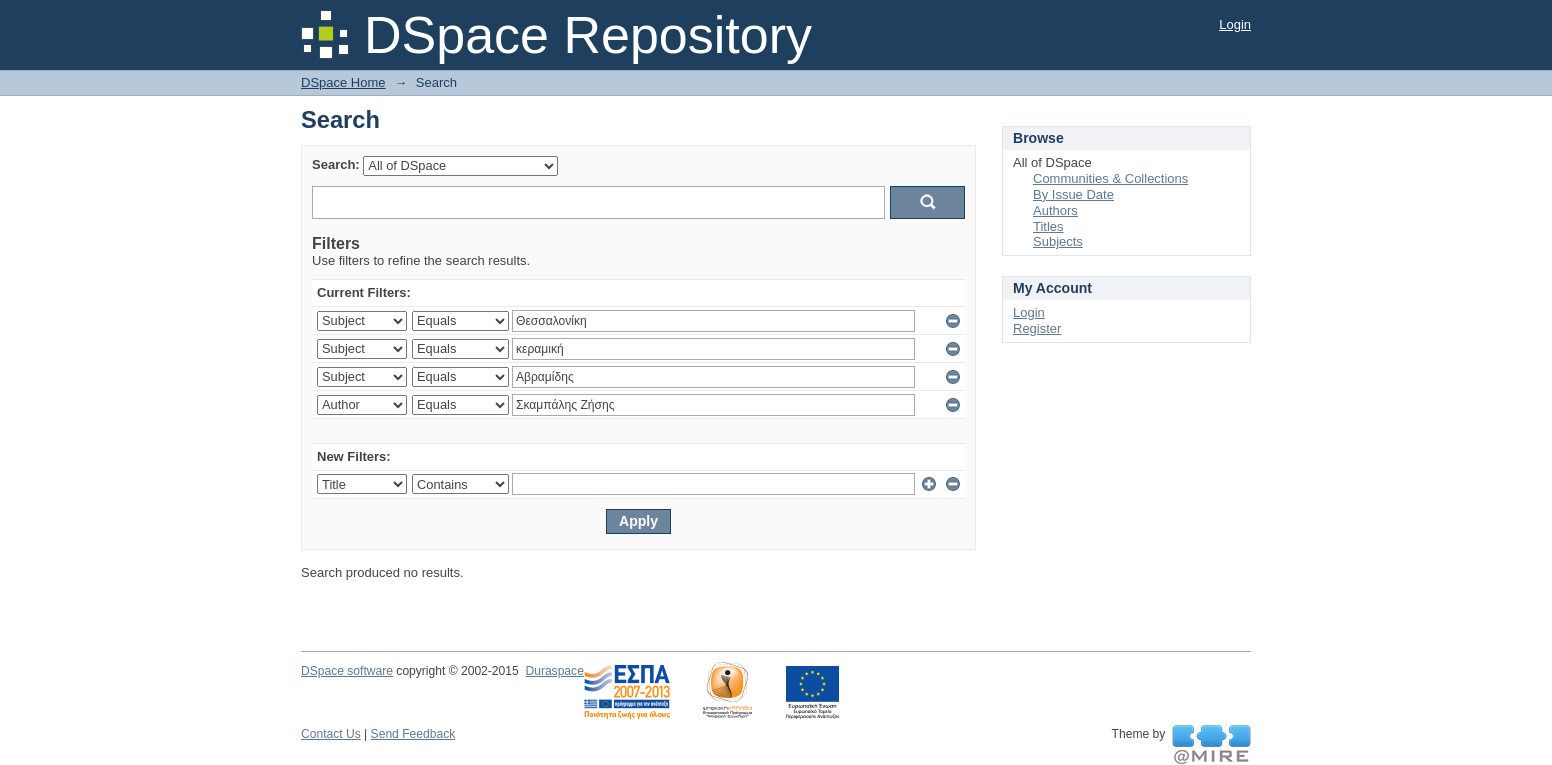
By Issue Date (1073, 194)
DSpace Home (343, 82)
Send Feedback (413, 734)
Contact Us (331, 734)
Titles (1048, 226)
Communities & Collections (1110, 178)
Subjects (1058, 241)
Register (1037, 328)
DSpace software (347, 671)
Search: (336, 164)
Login (1235, 24)
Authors (1055, 210)
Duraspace (554, 671)
